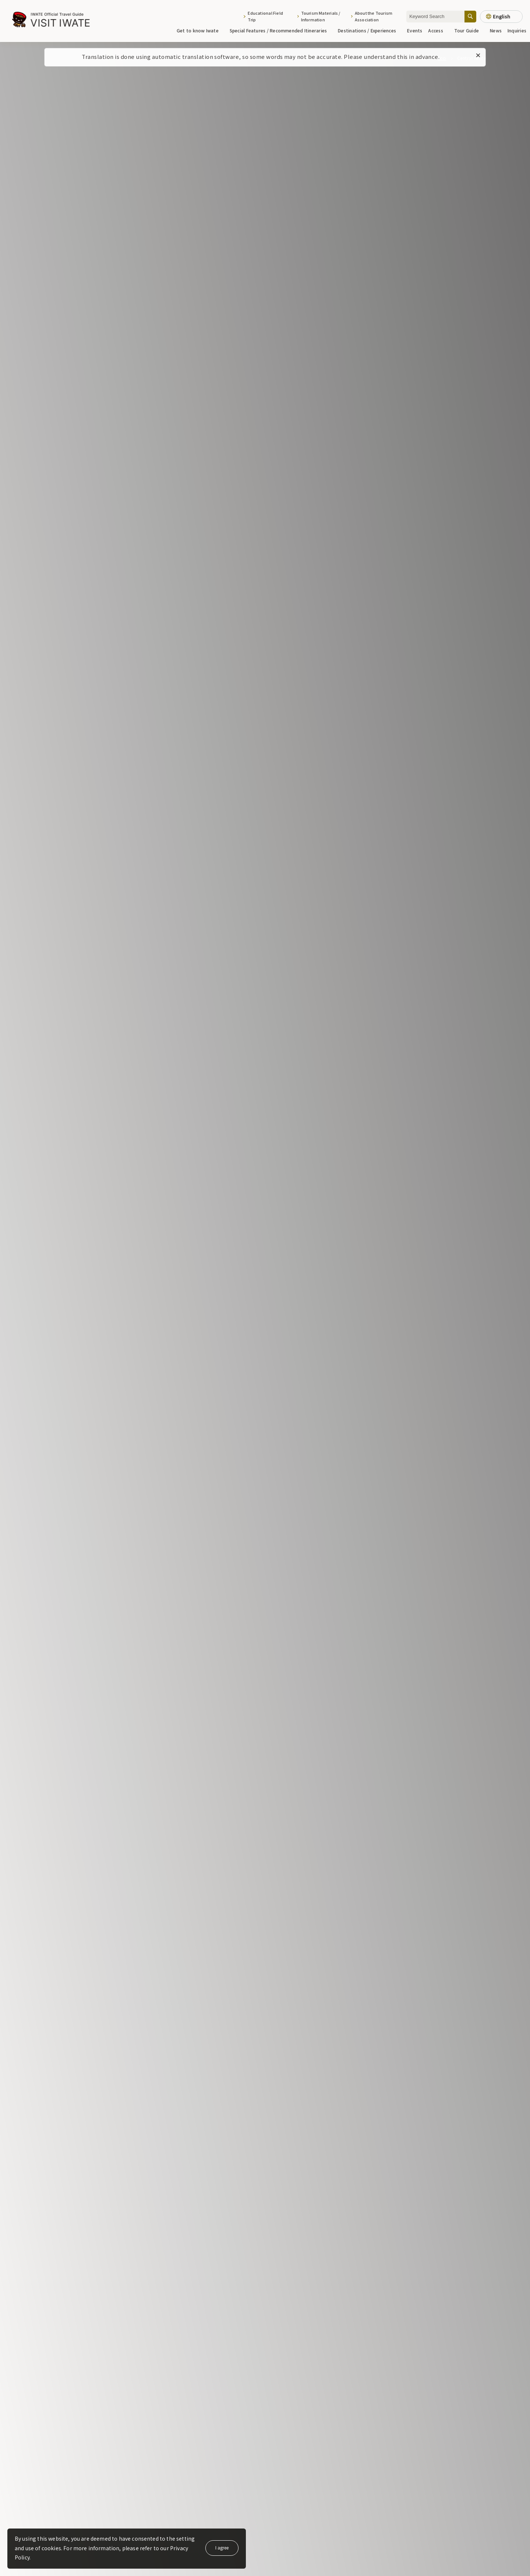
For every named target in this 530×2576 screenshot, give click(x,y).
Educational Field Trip (265, 16)
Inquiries (517, 30)
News (496, 30)
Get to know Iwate (200, 30)
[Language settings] (501, 16)
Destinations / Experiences (369, 30)
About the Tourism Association (374, 16)
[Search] (470, 16)
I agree (222, 2547)
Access (438, 30)
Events (414, 30)
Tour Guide (469, 30)
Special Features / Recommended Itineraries (281, 30)
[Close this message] (478, 55)
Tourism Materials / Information (320, 16)
